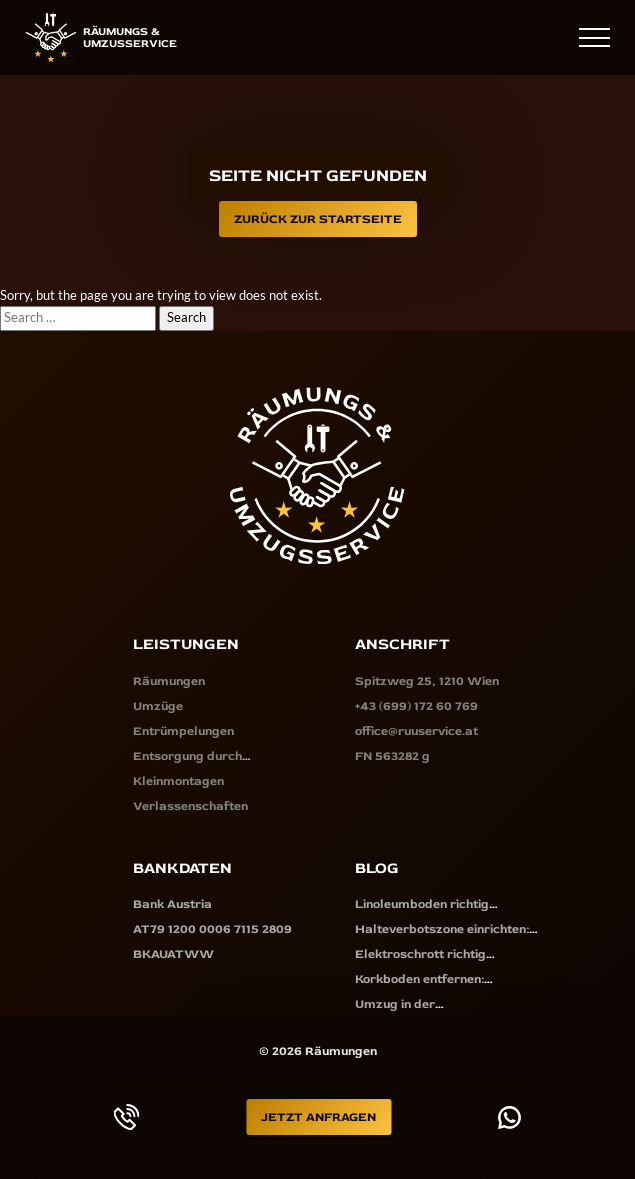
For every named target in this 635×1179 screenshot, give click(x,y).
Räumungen (169, 681)
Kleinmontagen (178, 781)
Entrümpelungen (183, 731)
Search (186, 317)
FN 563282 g (392, 756)
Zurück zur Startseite (318, 219)
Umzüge (158, 706)
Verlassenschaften (190, 806)
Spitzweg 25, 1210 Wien (427, 681)
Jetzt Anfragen (318, 1117)
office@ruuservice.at (416, 731)
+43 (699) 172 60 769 (498, 37)
